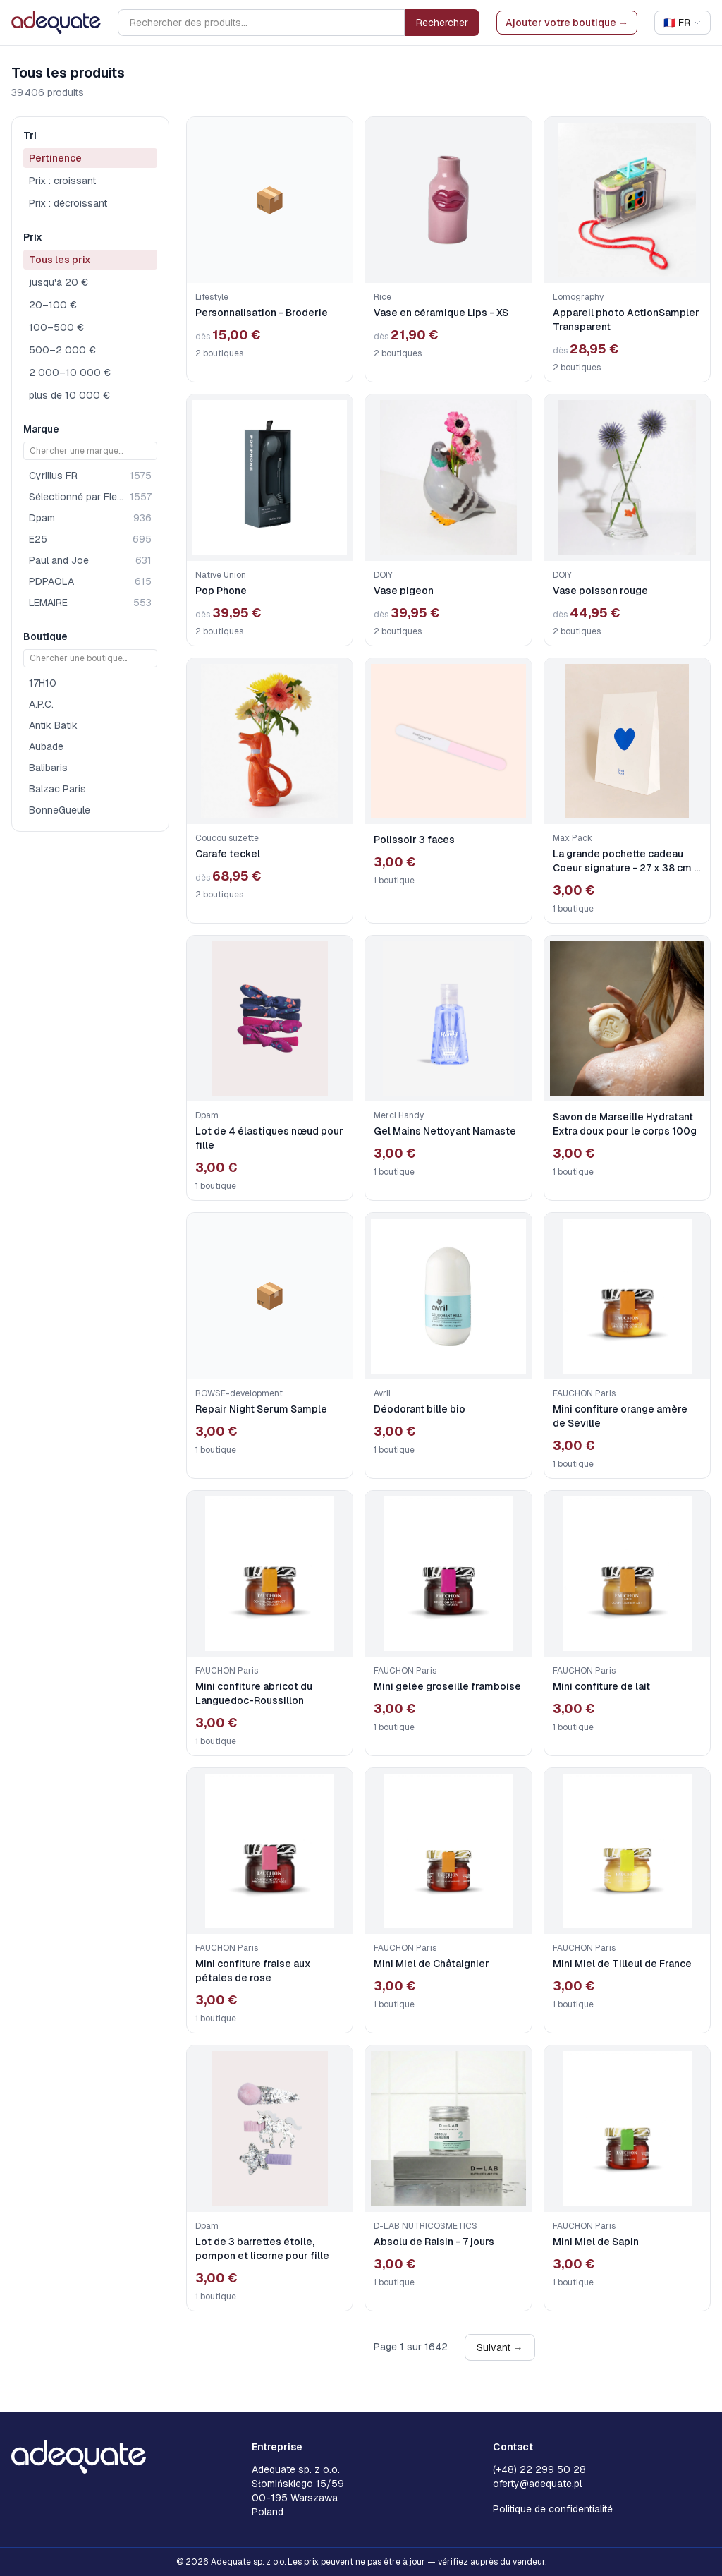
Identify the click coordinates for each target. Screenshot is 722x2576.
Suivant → (500, 2347)
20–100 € (53, 304)
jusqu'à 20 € (58, 282)
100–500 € (56, 327)
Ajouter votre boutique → (567, 22)
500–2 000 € (62, 350)
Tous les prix (60, 259)
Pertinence (55, 158)
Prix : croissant (62, 180)
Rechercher (442, 22)
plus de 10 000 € (69, 395)
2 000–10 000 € (70, 372)
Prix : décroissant (68, 203)
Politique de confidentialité (553, 2509)
